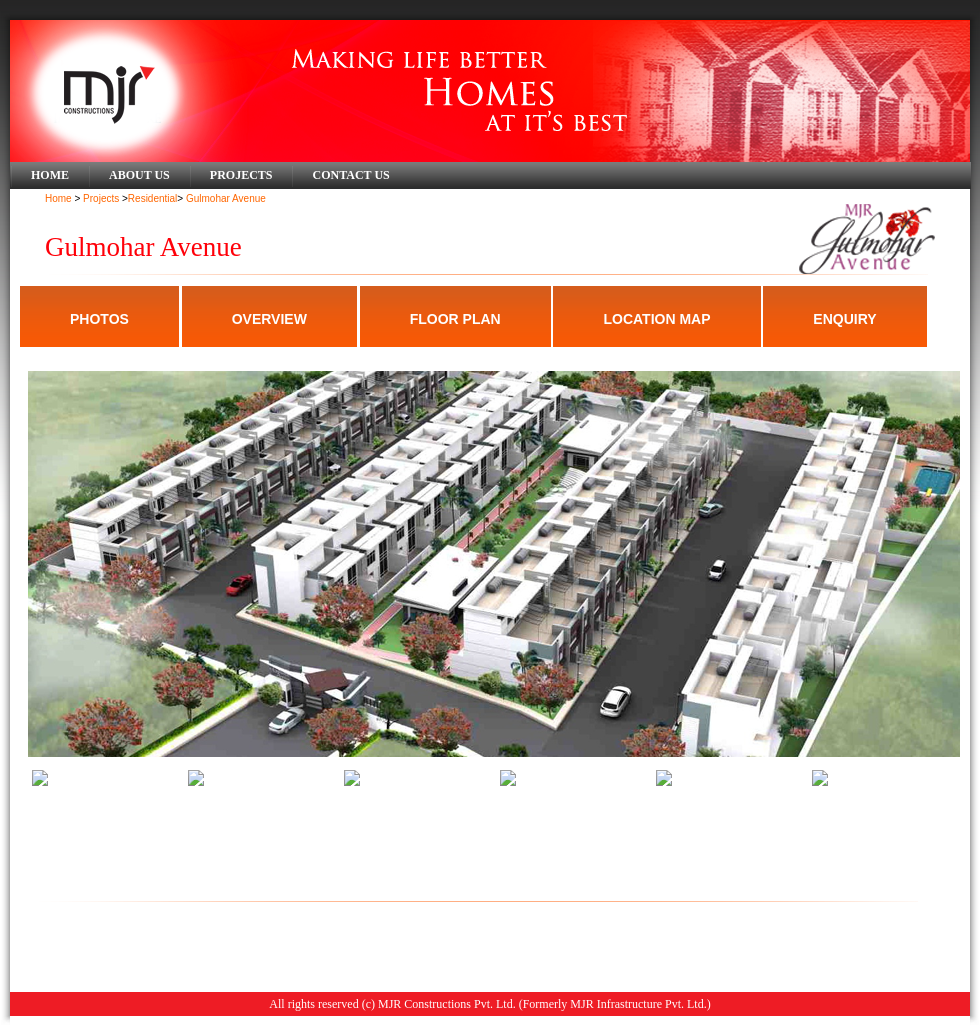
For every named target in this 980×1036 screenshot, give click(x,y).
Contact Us (350, 175)
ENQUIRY (844, 319)
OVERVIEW (269, 319)
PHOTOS (99, 319)
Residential (152, 198)
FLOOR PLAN (455, 319)
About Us (139, 175)
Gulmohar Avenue (226, 198)
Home (50, 175)
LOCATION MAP (656, 319)
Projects (241, 175)
